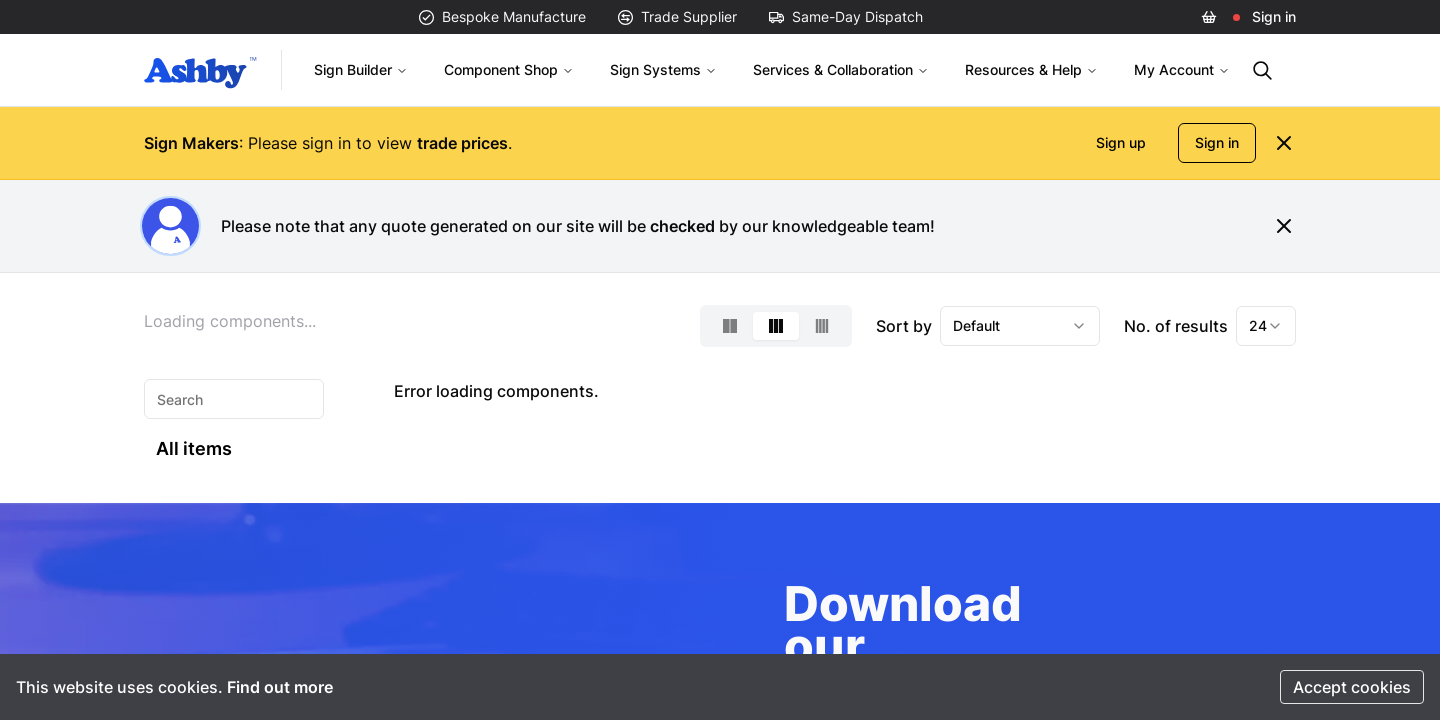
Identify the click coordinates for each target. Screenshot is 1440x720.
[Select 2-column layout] (730, 326)
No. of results (1176, 326)
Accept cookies (1352, 687)
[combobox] (1020, 326)
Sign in (1274, 16)
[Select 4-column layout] (822, 326)
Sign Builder (361, 69)
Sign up (1121, 142)
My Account (1182, 69)
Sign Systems (663, 69)
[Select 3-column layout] (776, 326)
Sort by (904, 326)
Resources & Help (1031, 69)
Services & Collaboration (841, 69)
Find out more (280, 687)
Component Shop (509, 69)
